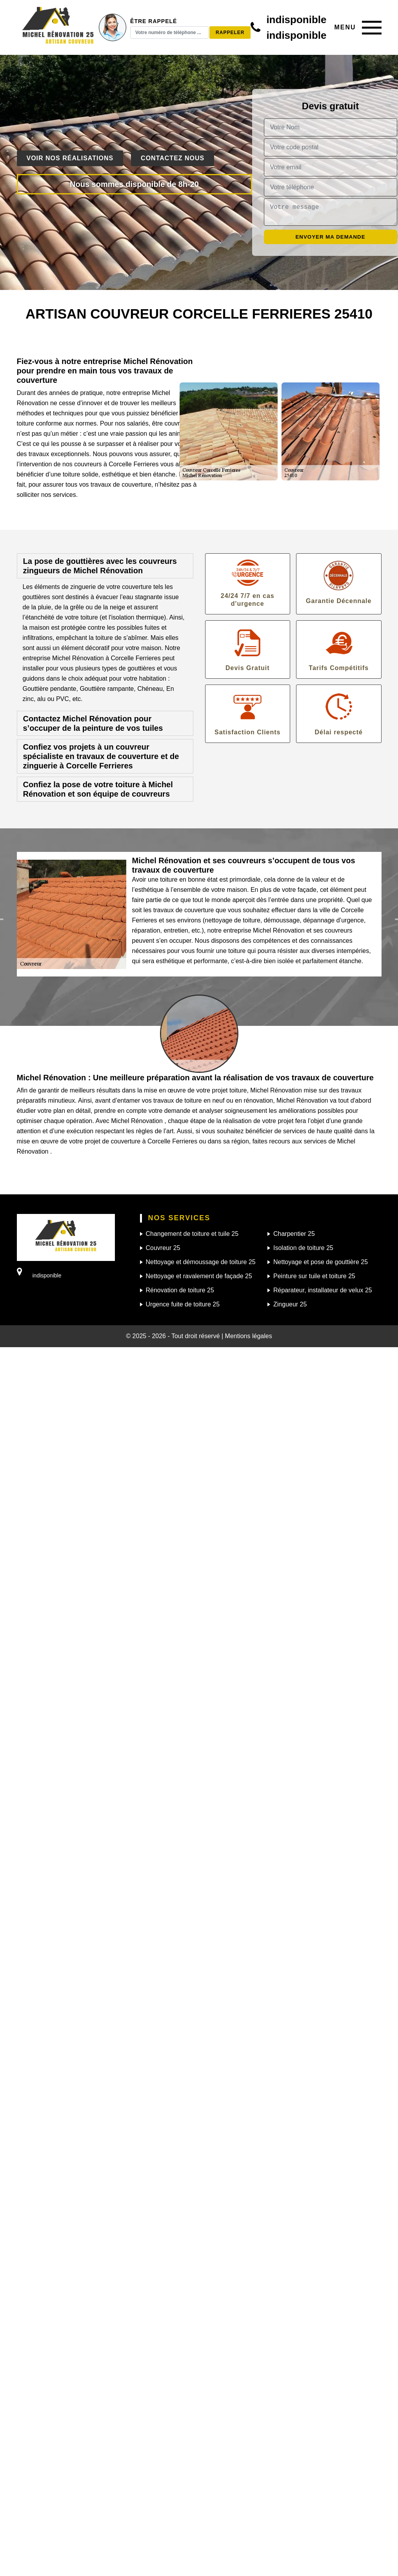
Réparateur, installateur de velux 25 (322, 1290)
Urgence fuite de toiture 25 (183, 1304)
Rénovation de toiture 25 (180, 1290)
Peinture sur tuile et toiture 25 (314, 1276)
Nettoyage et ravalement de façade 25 (199, 1276)
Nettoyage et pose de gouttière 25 (320, 1262)
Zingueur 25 (290, 1304)
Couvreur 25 (163, 1248)
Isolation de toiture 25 (303, 1248)
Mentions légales (248, 1336)
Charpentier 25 (294, 1233)
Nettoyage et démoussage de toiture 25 (201, 1262)
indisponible (296, 19)
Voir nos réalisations (70, 158)
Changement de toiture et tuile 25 (192, 1233)
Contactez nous (172, 158)
